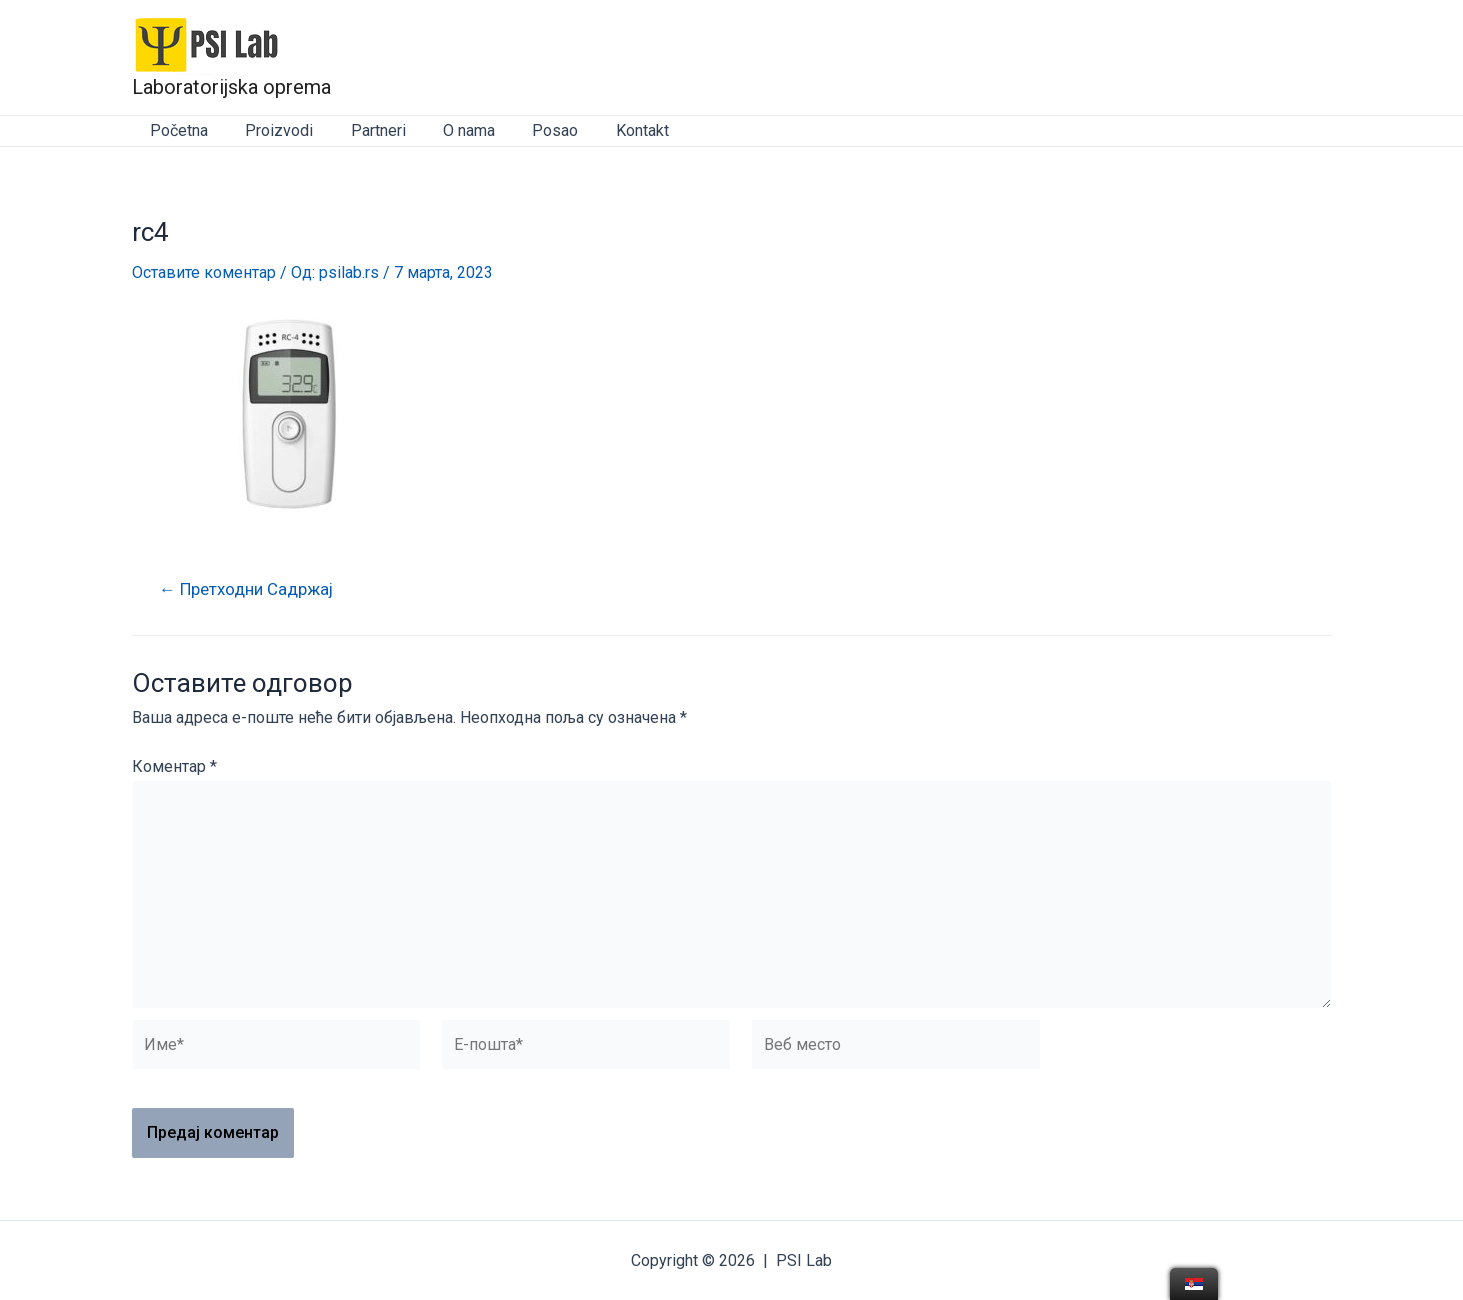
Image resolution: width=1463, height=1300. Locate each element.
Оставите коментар (204, 272)
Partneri (365, 130)
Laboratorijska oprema (231, 87)
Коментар (174, 766)
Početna (177, 130)
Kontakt (613, 130)
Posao (532, 130)
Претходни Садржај (247, 589)
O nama (451, 130)
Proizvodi (272, 130)
